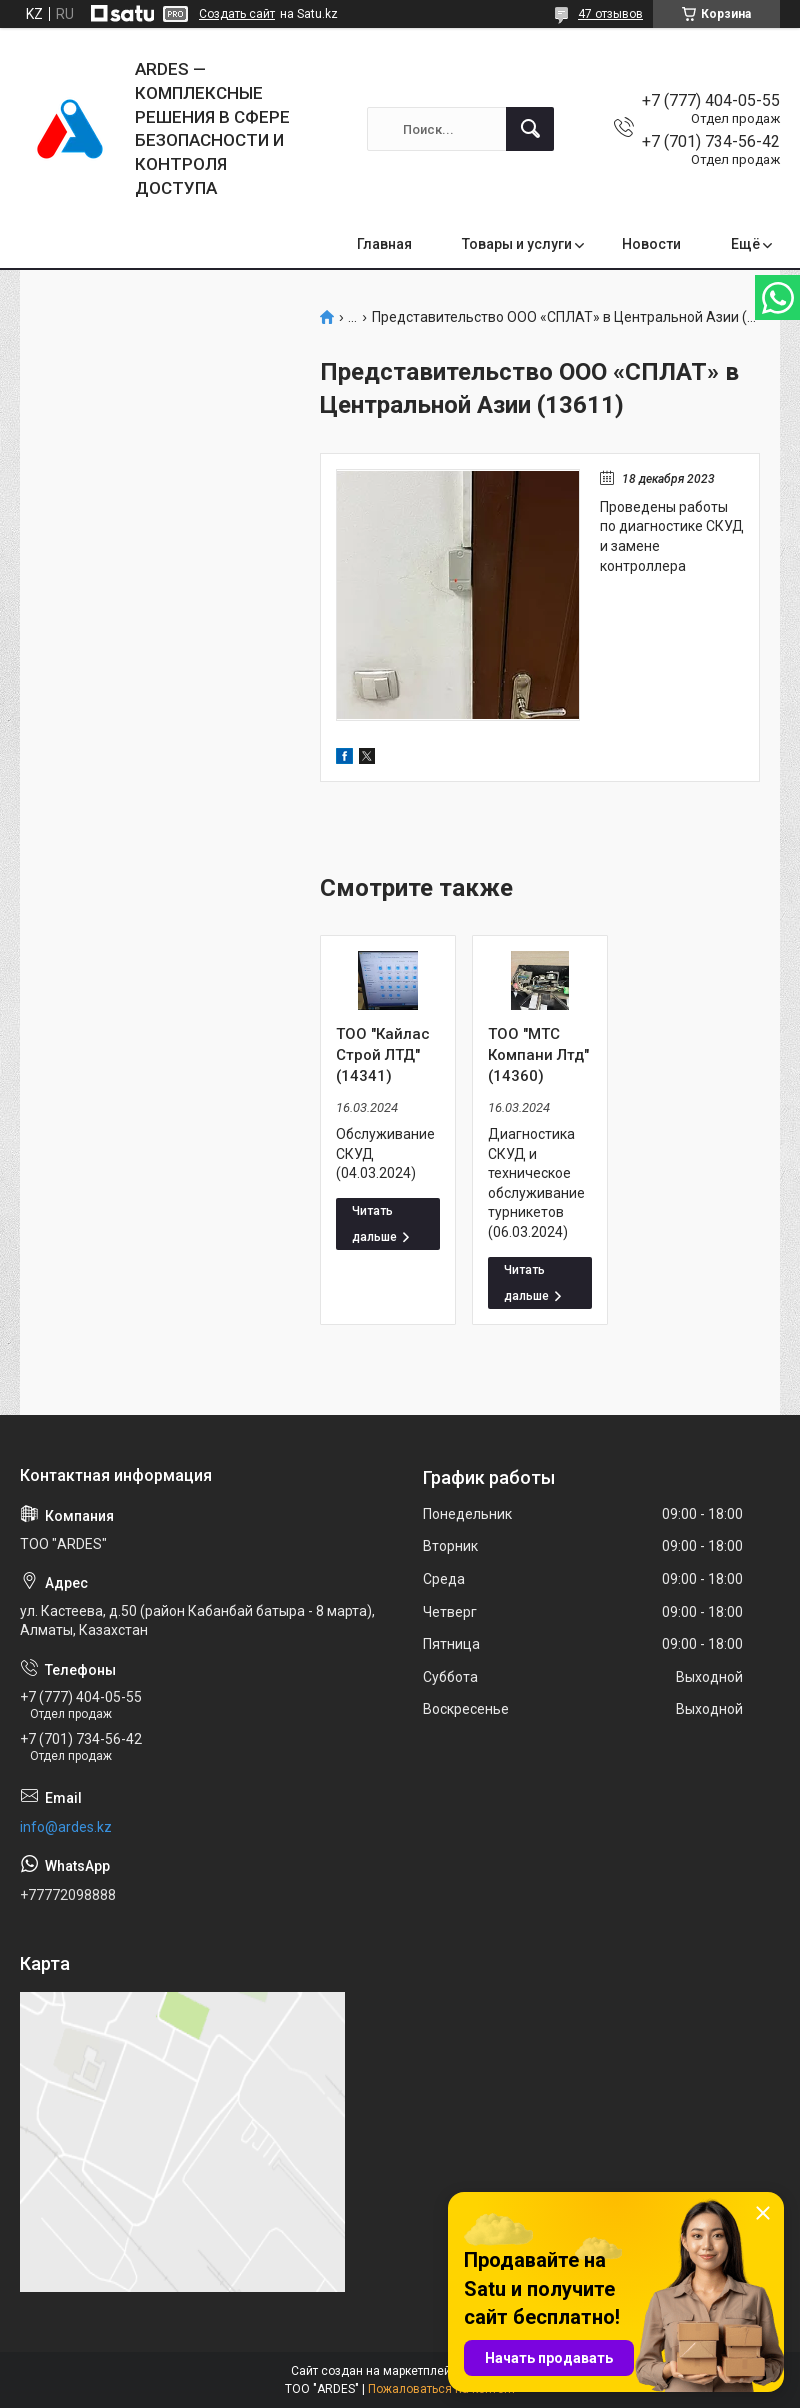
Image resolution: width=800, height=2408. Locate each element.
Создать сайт (237, 14)
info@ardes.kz (66, 1827)
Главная (384, 244)
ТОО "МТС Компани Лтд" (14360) (538, 1055)
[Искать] (530, 129)
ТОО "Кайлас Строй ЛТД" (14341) (383, 1055)
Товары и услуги (517, 244)
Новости (651, 244)
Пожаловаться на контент (442, 2389)
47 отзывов (610, 14)
